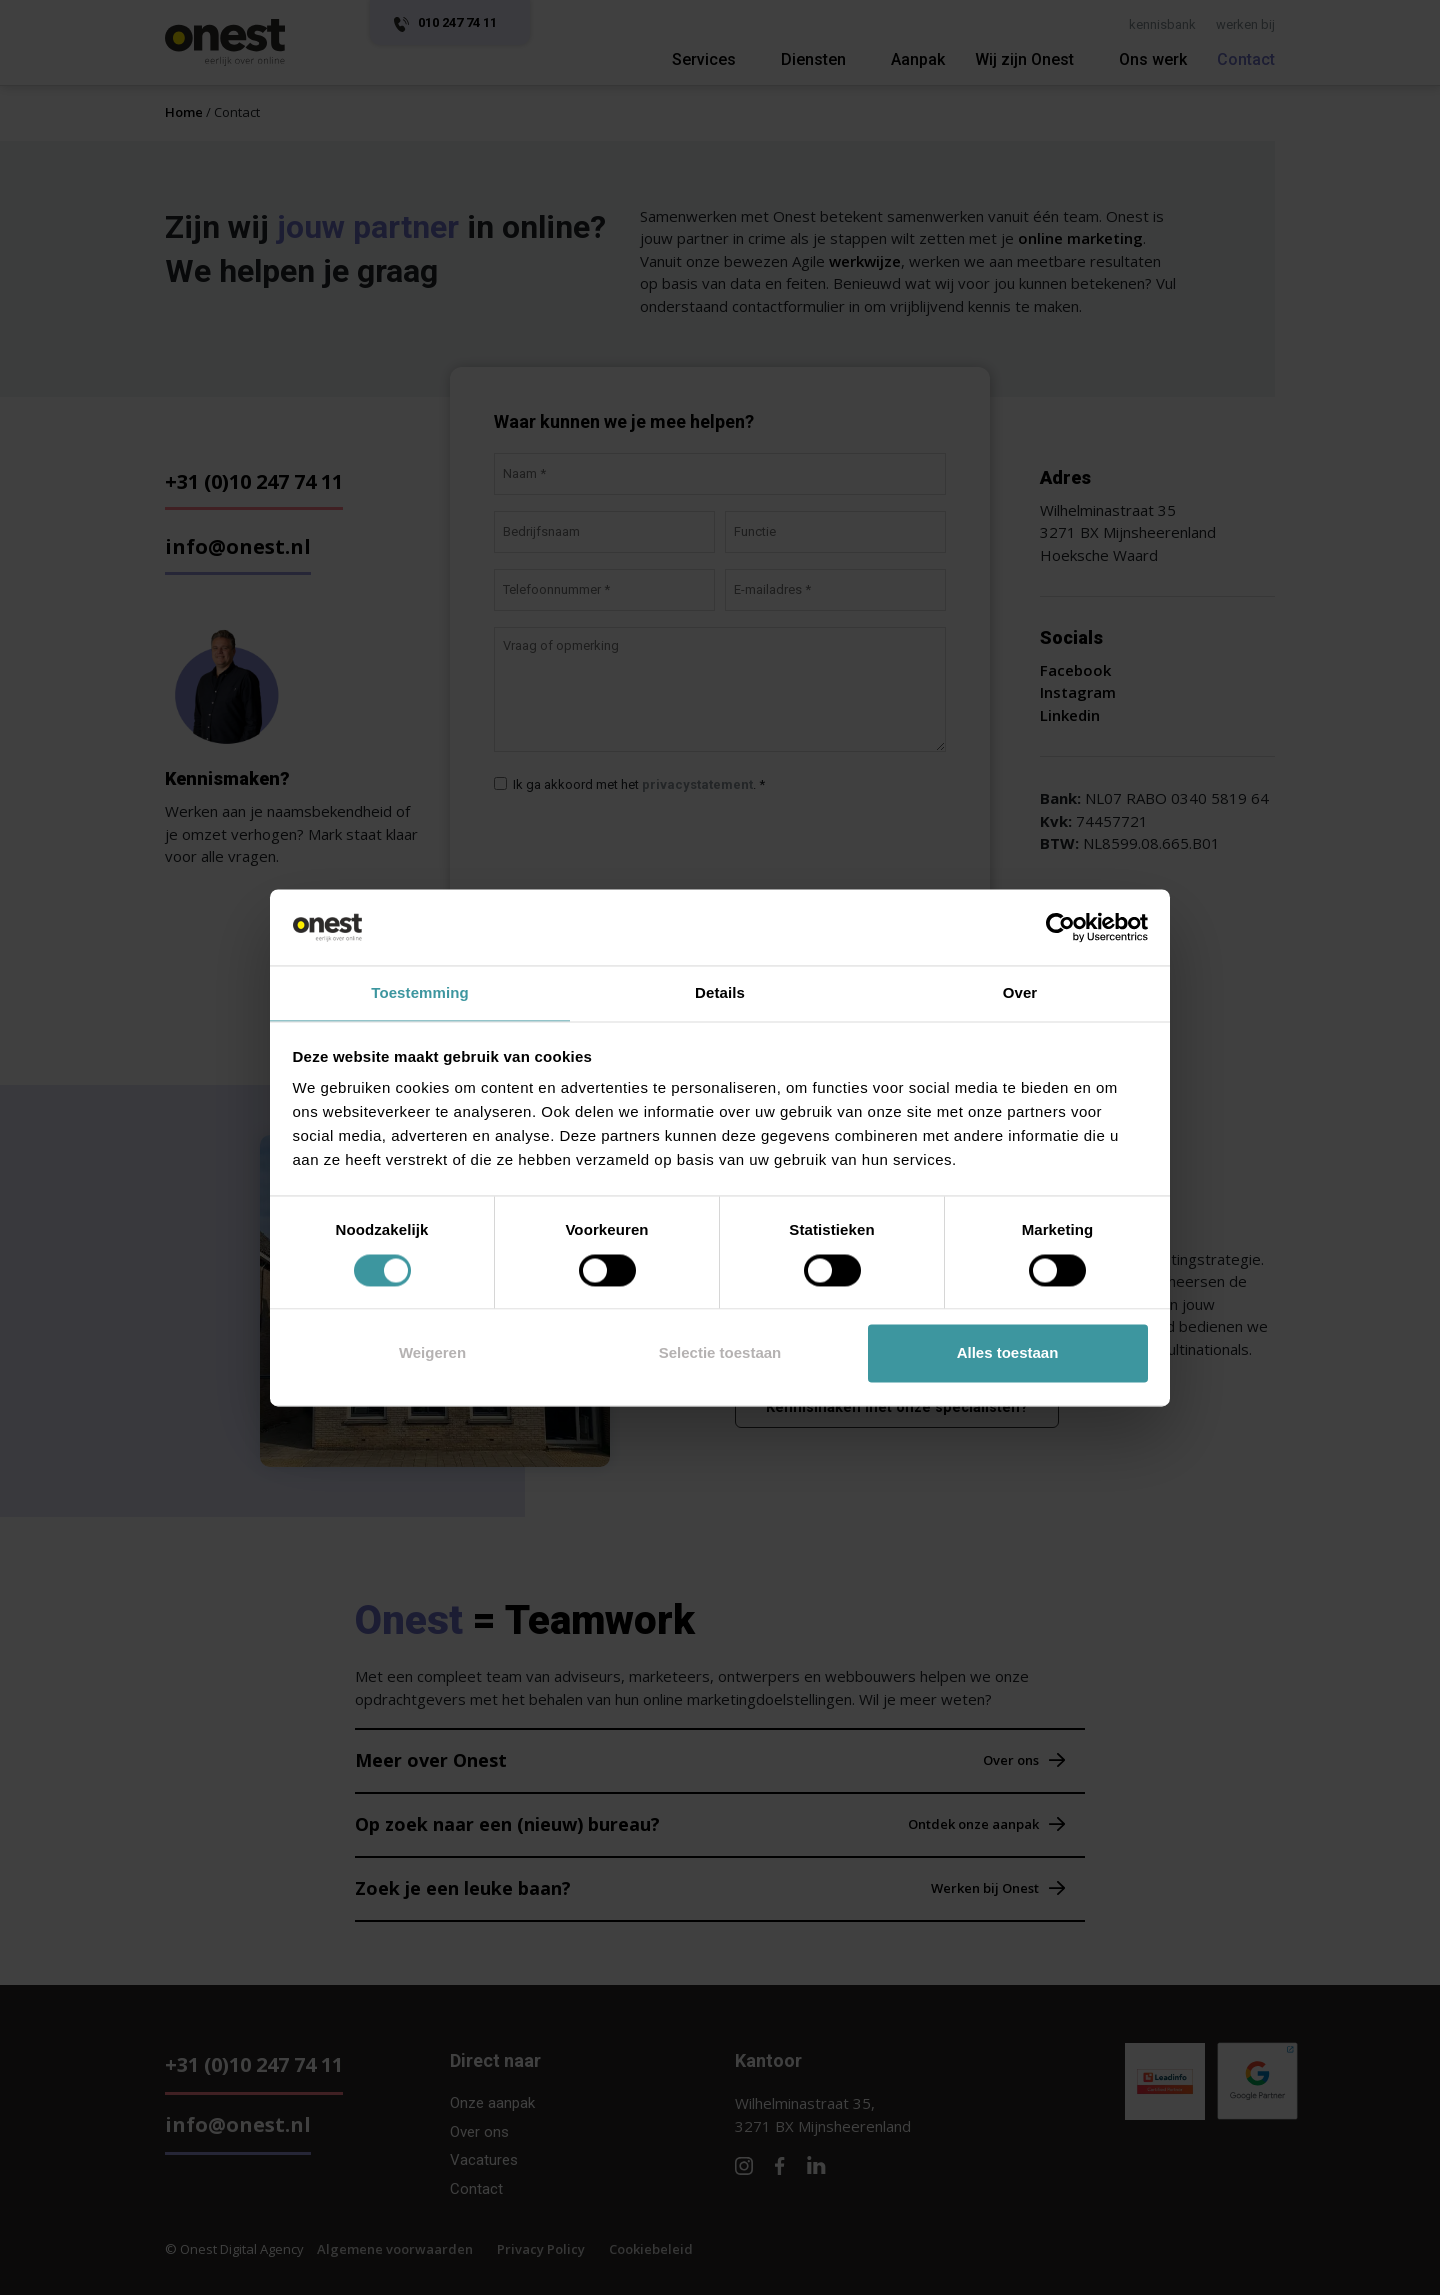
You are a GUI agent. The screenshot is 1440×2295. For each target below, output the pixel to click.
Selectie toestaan (720, 1354)
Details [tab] (720, 992)
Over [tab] (1020, 992)
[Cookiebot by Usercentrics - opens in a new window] (1060, 926)
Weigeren (432, 1354)
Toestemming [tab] (420, 992)
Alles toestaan (1008, 1354)
